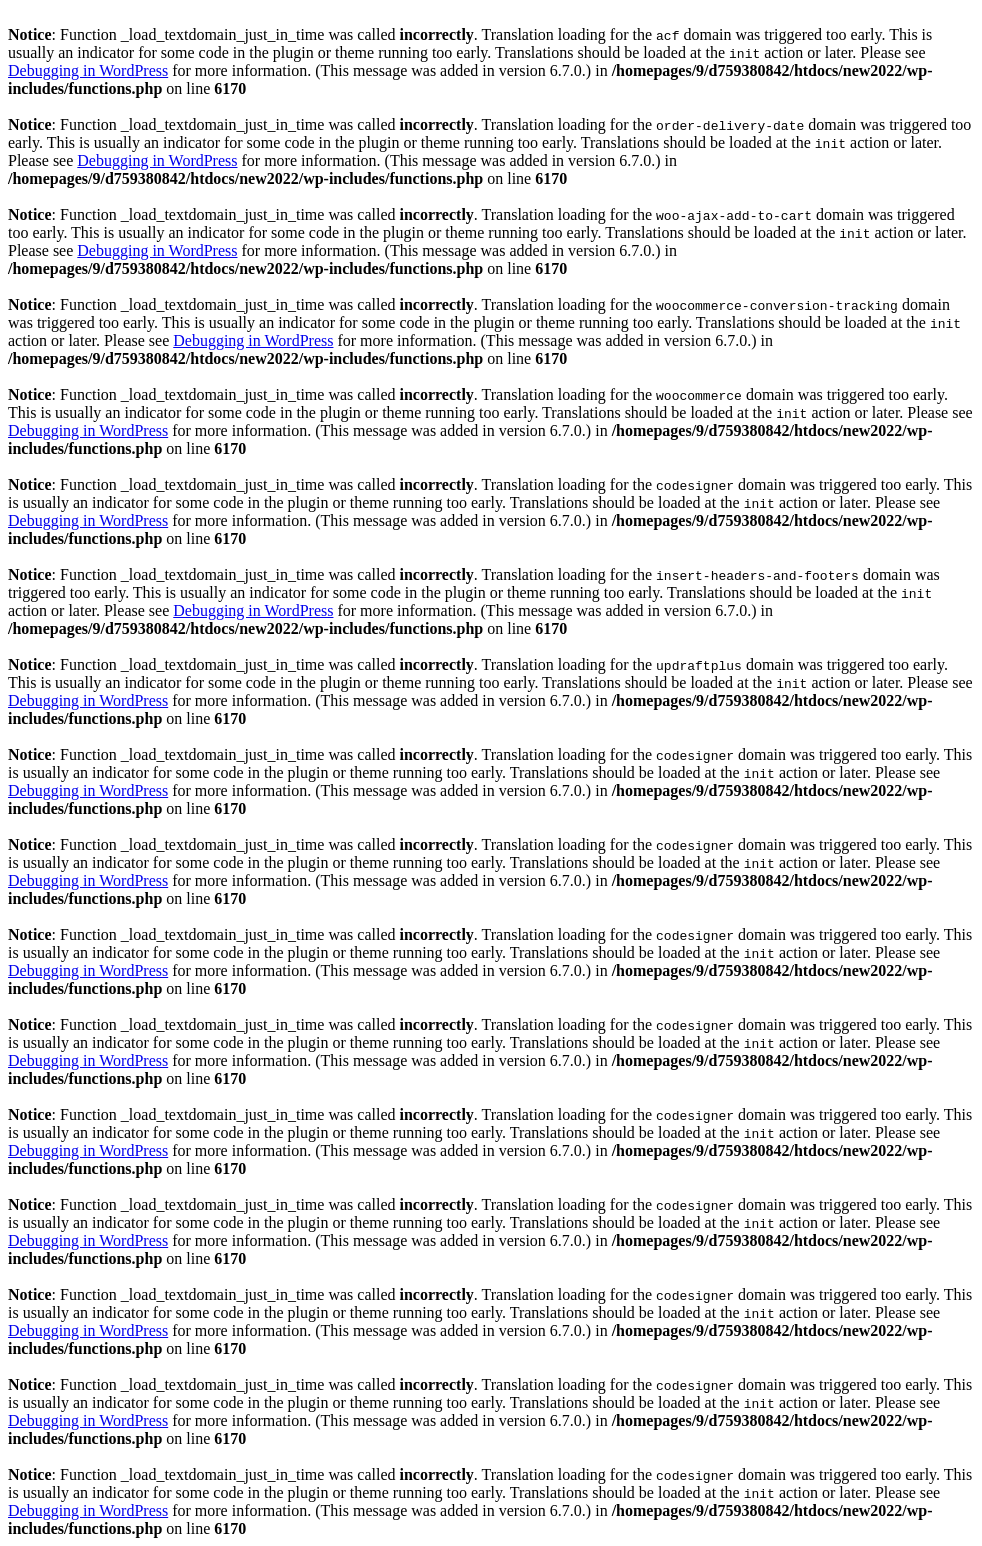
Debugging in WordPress (88, 70)
